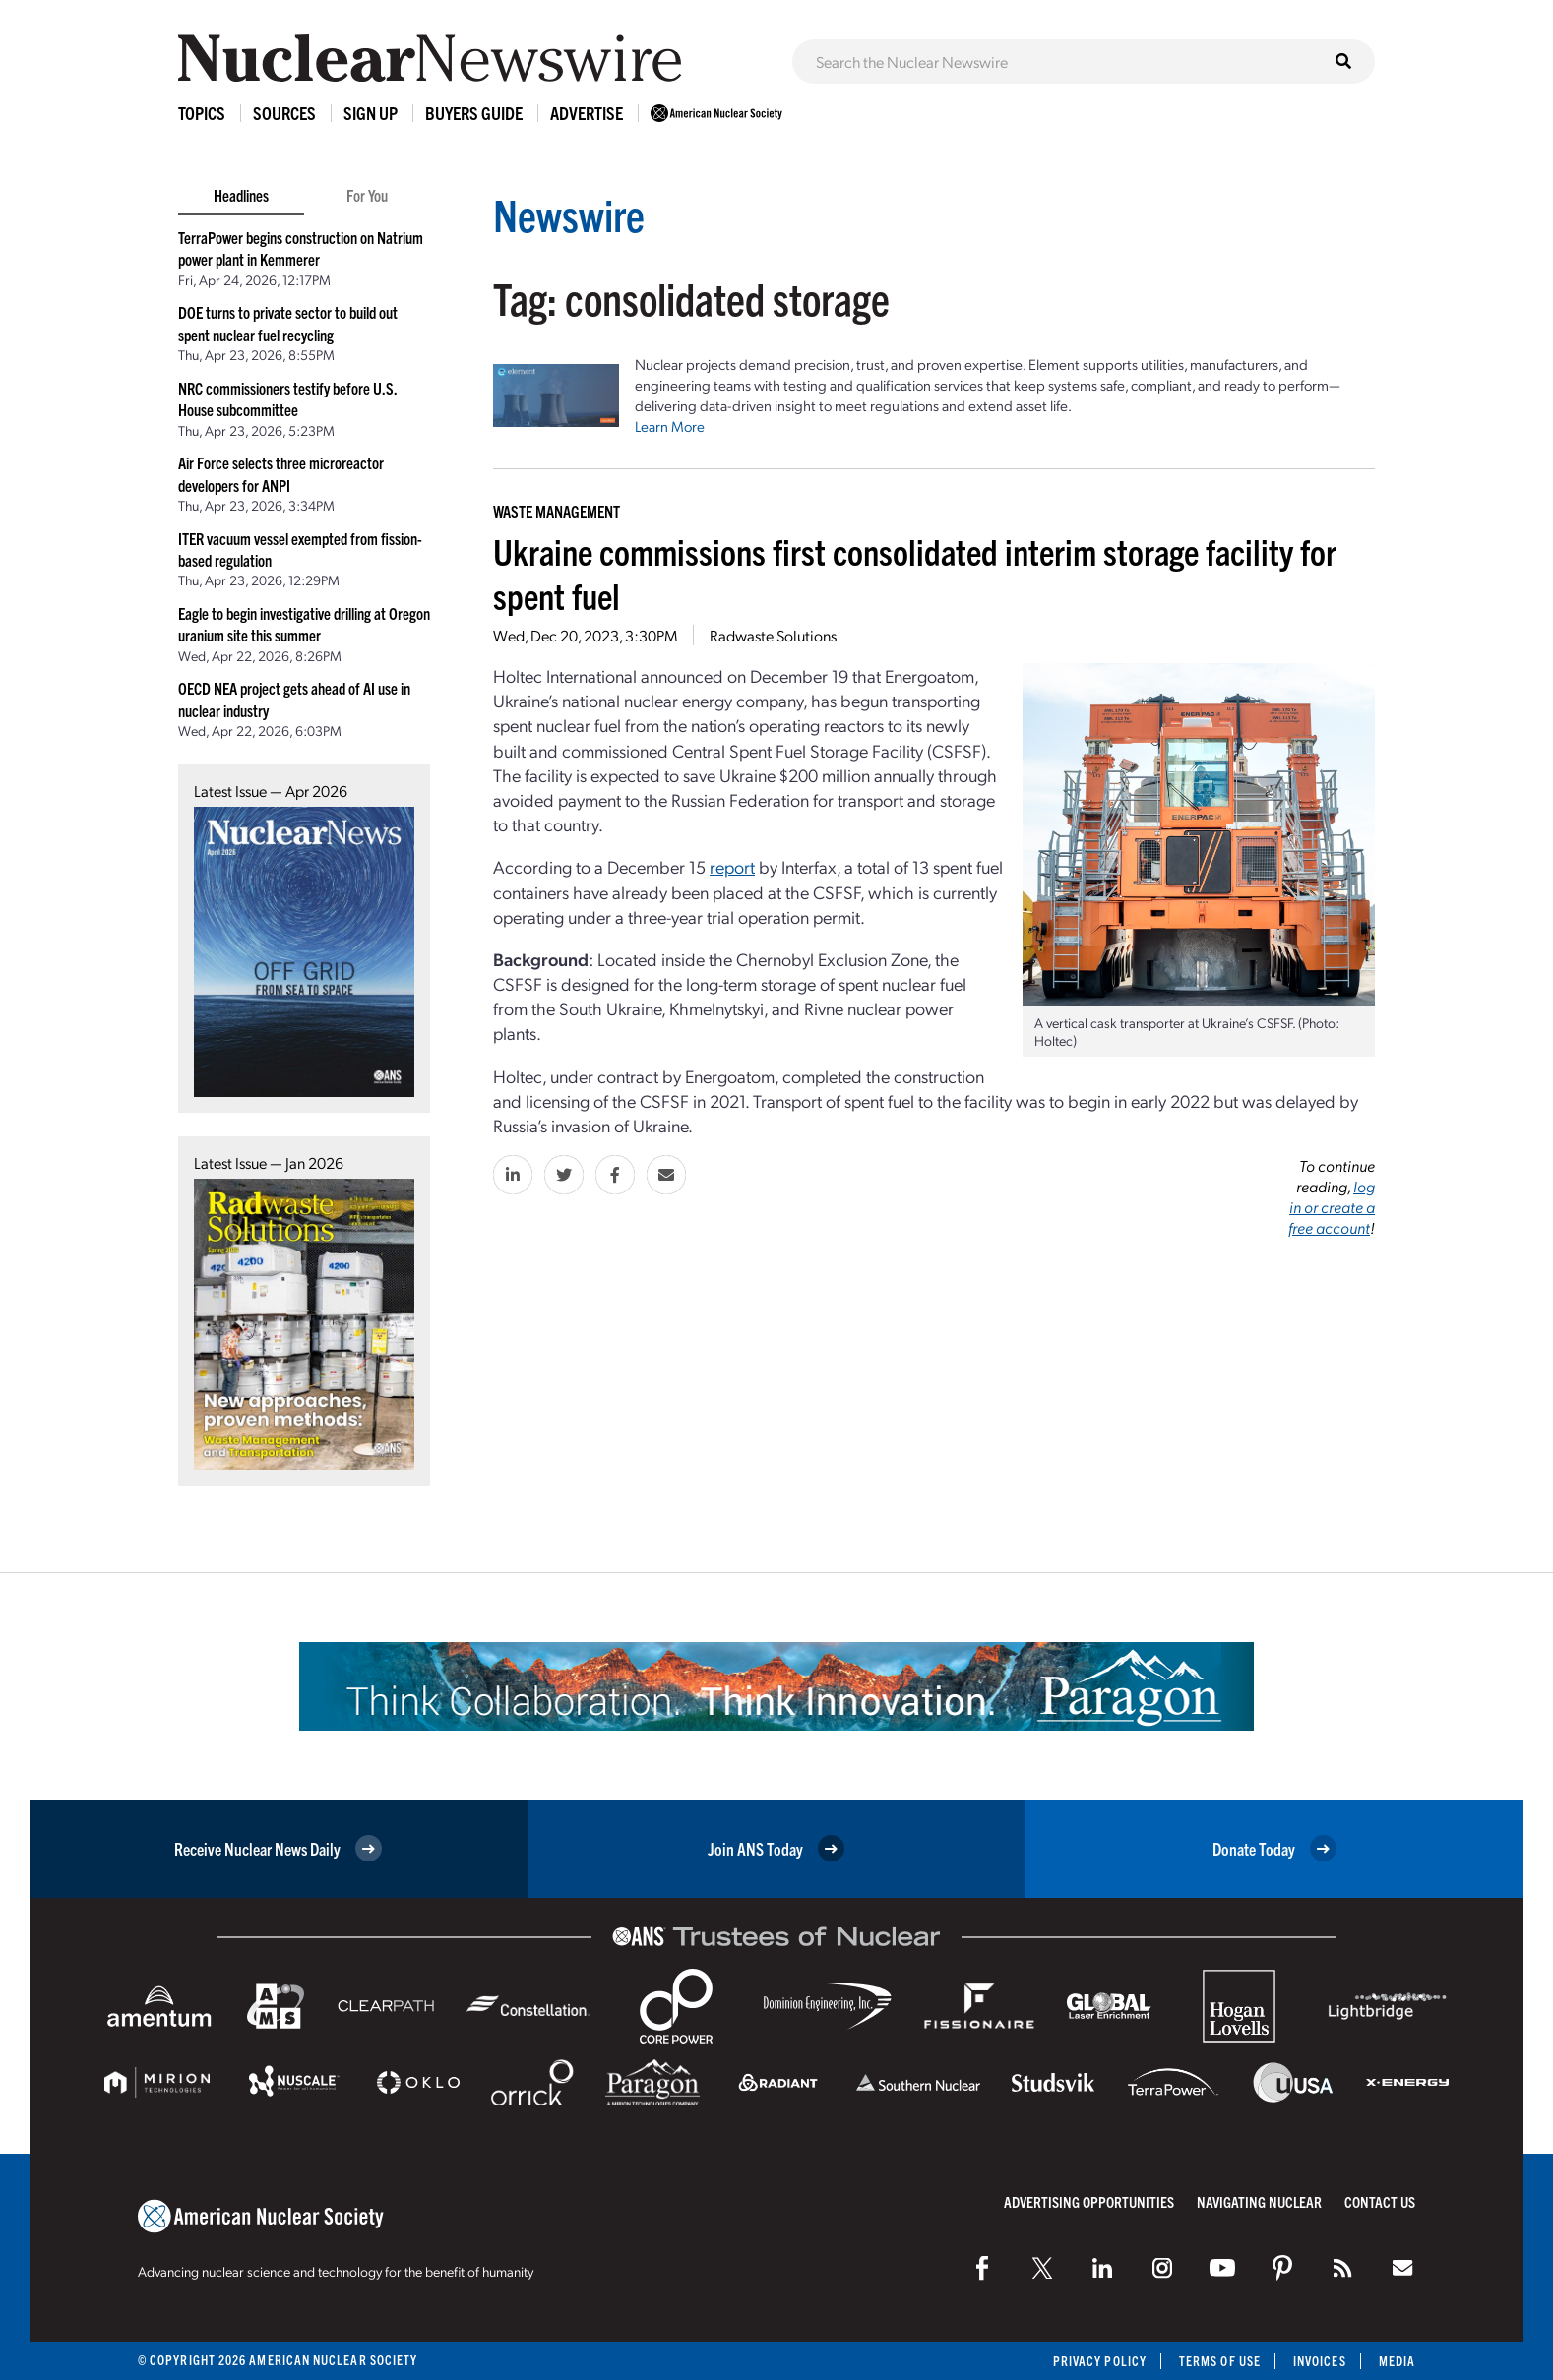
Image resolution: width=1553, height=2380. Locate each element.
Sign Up (370, 112)
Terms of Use (1220, 2360)
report (732, 866)
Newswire (569, 214)
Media (1397, 2360)
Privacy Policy (1100, 2360)
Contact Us (1379, 2201)
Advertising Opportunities (1089, 2201)
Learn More (670, 426)
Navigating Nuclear (1259, 2201)
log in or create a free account (1331, 1207)
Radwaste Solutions (773, 635)
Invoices (1319, 2360)
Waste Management (556, 510)
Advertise (586, 112)
